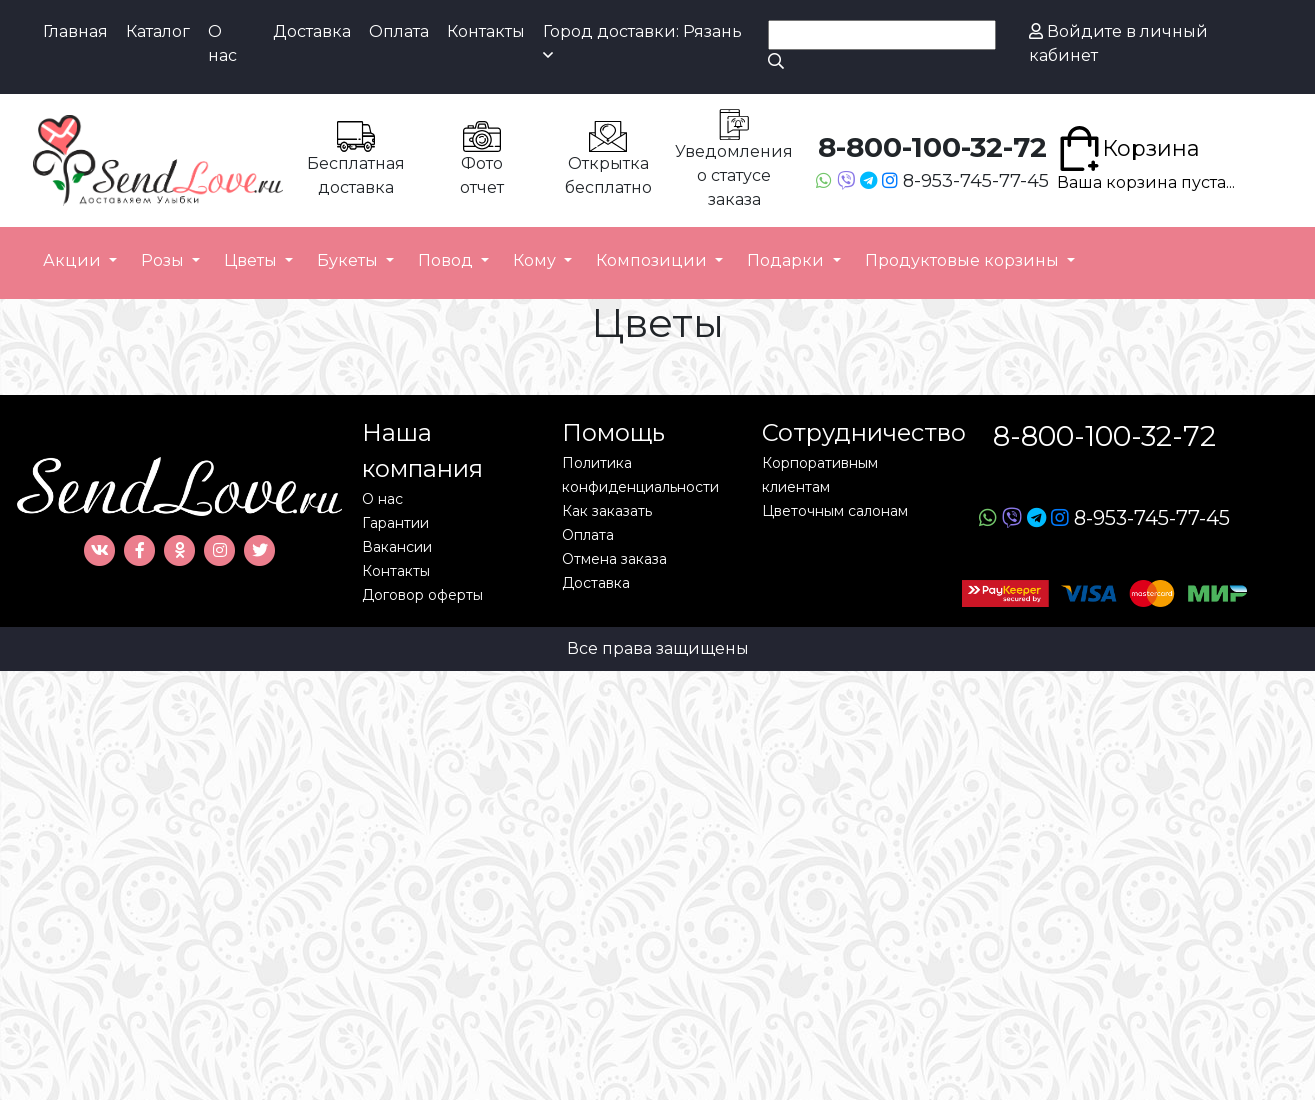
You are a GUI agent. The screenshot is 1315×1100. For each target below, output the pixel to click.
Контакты (486, 31)
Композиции (653, 260)
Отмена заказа (614, 559)
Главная (75, 31)
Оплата (399, 31)
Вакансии (397, 547)
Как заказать (607, 511)
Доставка (312, 31)
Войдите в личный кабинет (1118, 43)
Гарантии (395, 523)
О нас (222, 43)
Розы (164, 260)
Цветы (252, 260)
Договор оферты (422, 595)
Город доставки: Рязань (642, 42)
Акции (74, 260)
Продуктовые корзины (964, 260)
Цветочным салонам (835, 511)
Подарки (787, 260)
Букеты (349, 260)
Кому (536, 260)
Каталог (158, 31)
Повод (447, 260)
